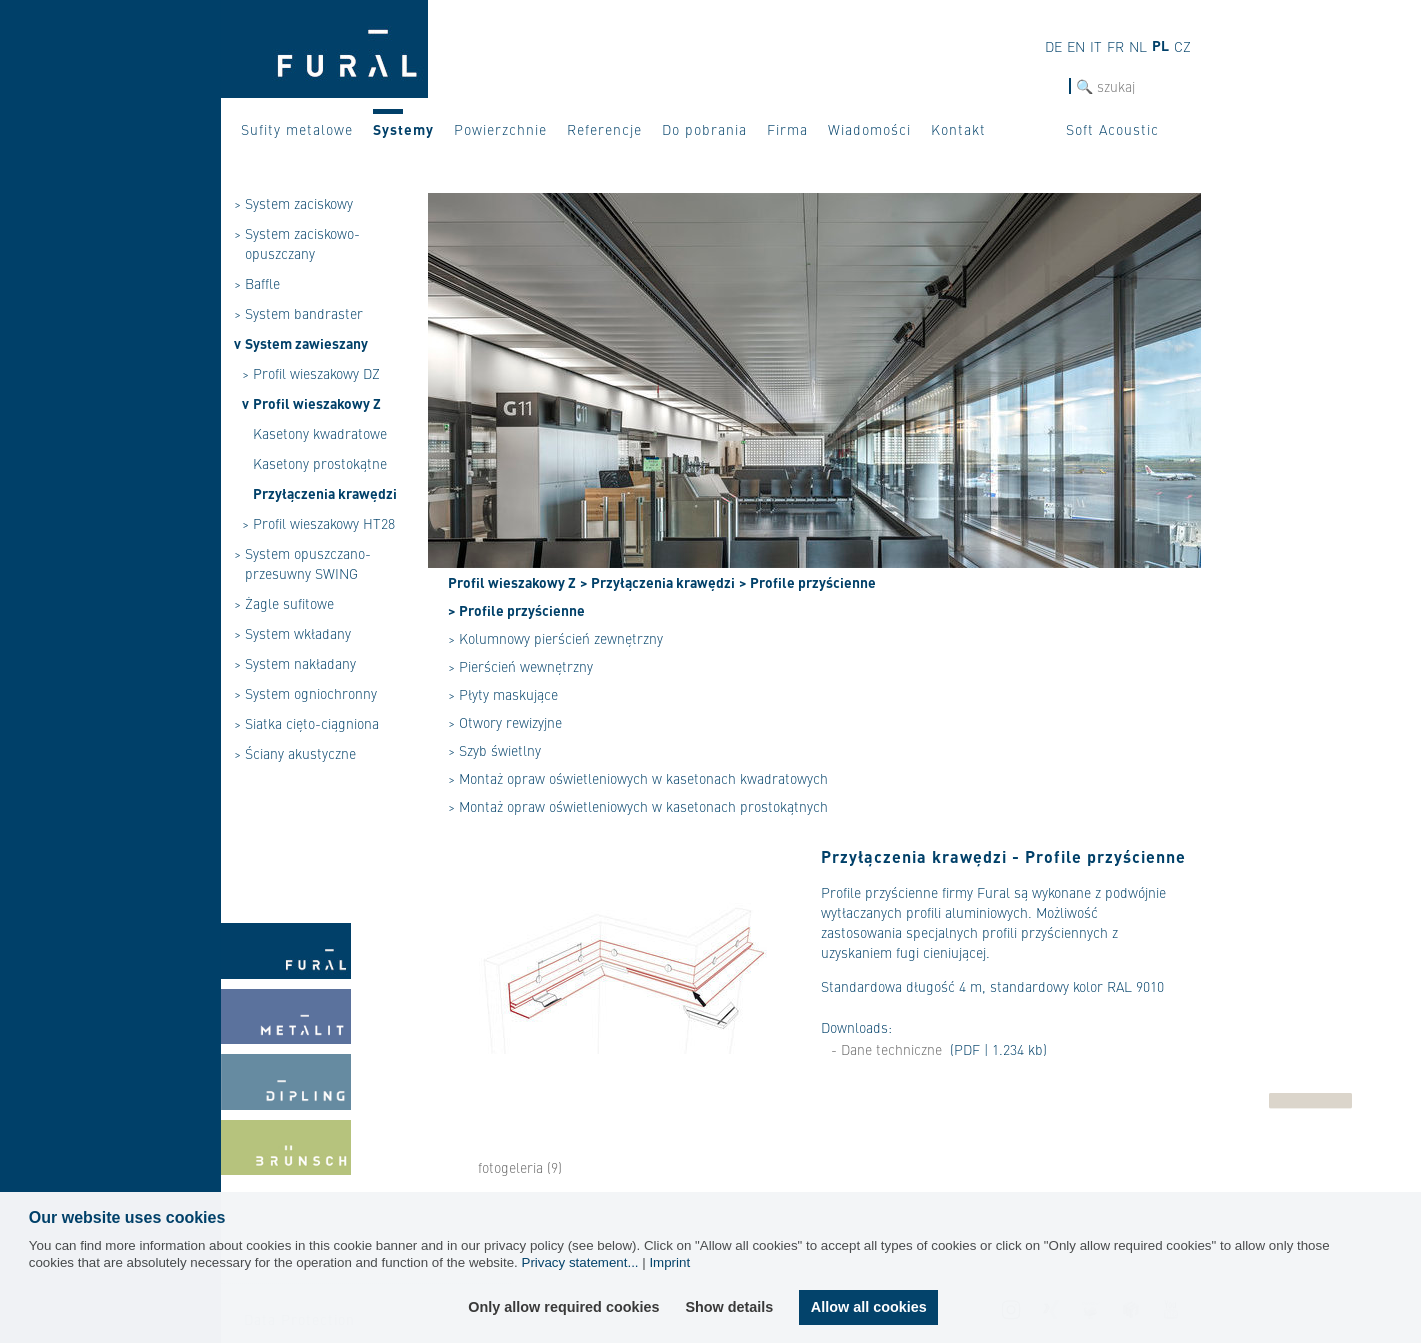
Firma (787, 129)
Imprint (669, 1262)
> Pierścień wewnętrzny (520, 666)
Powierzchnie (500, 129)
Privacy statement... (580, 1262)
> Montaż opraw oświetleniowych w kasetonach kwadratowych (638, 778)
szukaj (1049, 86)
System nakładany (300, 663)
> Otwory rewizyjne (505, 722)
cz (1182, 46)
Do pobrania (704, 129)
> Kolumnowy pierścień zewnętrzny (555, 638)
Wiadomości (869, 129)
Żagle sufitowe (289, 603)
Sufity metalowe (297, 129)
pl (1160, 45)
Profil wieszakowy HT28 (324, 523)
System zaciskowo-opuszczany (302, 243)
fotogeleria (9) (520, 1167)
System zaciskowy (299, 203)
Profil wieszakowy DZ (316, 373)
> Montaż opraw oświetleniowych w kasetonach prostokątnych (638, 806)
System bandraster (304, 313)
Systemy (403, 129)
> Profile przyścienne (807, 582)
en (1076, 46)
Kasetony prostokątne (320, 463)
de (1053, 46)
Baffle (262, 283)
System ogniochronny (311, 693)
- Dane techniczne (886, 1049)
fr (1115, 46)
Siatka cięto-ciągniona (312, 723)
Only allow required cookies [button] (563, 1307)
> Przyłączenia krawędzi (657, 582)
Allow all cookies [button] (869, 1307)
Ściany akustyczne (300, 753)
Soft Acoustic (1112, 129)
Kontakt (958, 129)
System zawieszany (306, 343)
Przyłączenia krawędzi (325, 493)
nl (1138, 46)
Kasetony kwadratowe (320, 433)
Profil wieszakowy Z (317, 403)
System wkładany (298, 633)
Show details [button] (729, 1307)
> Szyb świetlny (494, 750)
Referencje (604, 129)
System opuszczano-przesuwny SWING (308, 563)
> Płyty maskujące (503, 694)
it (1096, 46)
